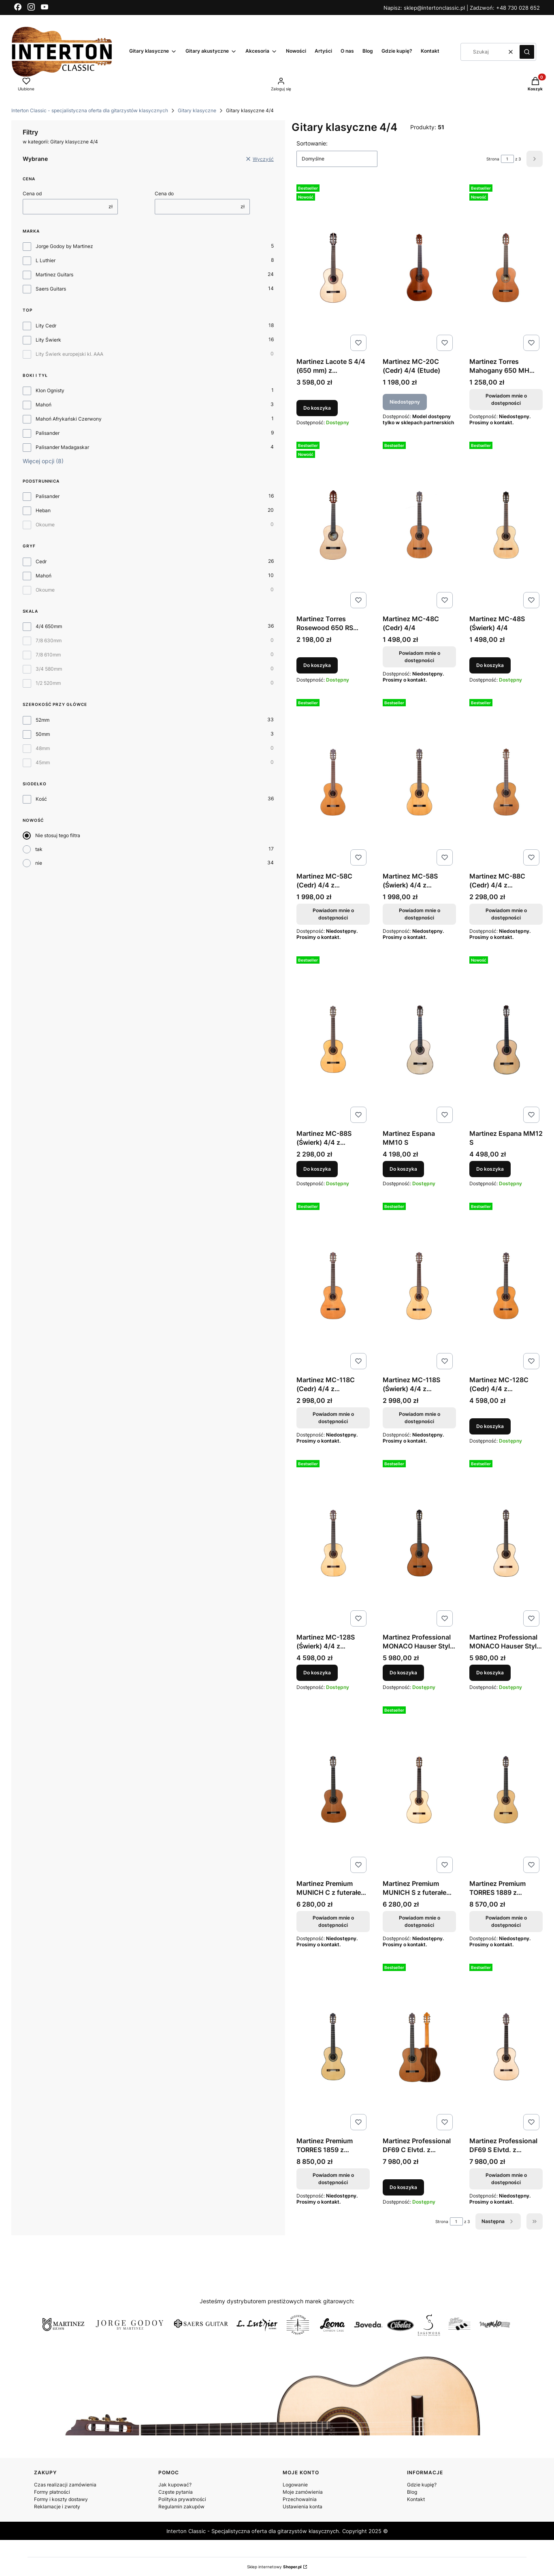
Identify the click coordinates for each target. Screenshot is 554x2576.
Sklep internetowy (274, 2566)
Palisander (48, 433)
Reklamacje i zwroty (57, 2506)
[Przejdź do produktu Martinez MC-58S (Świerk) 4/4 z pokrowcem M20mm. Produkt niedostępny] (419, 782)
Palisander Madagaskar (62, 447)
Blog (412, 2492)
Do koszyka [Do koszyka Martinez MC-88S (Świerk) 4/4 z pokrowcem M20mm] (317, 1169)
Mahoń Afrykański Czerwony (69, 419)
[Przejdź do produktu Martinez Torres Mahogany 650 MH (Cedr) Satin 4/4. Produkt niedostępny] (506, 267)
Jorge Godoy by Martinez (64, 246)
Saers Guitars (51, 289)
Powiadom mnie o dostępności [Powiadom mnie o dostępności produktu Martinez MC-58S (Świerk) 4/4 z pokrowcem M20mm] (419, 914)
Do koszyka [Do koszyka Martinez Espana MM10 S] (403, 1169)
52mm (42, 720)
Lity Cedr (46, 326)
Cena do (164, 193)
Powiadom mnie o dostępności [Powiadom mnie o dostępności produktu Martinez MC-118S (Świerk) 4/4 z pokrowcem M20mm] (419, 1417)
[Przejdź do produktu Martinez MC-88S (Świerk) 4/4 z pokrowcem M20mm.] (333, 1039)
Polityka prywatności (182, 2499)
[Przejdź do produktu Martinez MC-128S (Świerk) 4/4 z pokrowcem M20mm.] (333, 1543)
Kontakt (416, 2499)
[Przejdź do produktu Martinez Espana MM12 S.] (506, 1039)
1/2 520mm (48, 683)
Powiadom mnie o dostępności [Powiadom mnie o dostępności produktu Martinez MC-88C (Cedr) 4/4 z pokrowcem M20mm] (505, 914)
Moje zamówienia (303, 2492)
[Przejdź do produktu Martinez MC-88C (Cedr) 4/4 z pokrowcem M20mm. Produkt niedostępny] (506, 782)
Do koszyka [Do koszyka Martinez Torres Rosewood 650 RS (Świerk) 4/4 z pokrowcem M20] (317, 665)
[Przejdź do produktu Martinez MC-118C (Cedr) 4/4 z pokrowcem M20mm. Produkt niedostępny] (333, 1285)
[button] (527, 52)
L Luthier (45, 260)
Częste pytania (175, 2492)
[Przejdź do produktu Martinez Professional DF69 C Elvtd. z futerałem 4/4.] (419, 2046)
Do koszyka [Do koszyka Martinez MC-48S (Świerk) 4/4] (490, 665)
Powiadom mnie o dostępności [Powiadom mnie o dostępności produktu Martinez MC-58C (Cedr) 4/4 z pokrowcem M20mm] (333, 914)
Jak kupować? (175, 2485)
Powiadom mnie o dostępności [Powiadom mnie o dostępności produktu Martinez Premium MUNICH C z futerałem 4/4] (333, 1921)
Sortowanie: (312, 143)
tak (39, 849)
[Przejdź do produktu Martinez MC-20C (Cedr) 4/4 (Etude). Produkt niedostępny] (419, 267)
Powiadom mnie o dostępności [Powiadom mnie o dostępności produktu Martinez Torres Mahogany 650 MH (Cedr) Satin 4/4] (505, 399)
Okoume (45, 525)
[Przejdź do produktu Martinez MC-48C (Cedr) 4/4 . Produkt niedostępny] (419, 524)
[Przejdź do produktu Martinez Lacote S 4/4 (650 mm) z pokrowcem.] (333, 267)
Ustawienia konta (302, 2506)
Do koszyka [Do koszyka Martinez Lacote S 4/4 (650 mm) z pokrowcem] (317, 408)
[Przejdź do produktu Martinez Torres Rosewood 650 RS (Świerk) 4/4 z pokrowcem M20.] (333, 524)
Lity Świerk (48, 340)
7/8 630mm (49, 640)
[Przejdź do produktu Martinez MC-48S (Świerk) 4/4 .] (506, 524)
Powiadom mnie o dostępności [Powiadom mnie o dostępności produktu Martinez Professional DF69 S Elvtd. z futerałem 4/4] (505, 2178)
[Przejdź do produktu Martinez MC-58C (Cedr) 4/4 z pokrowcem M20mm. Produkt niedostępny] (333, 782)
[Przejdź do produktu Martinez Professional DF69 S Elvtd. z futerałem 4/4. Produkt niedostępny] (506, 2046)
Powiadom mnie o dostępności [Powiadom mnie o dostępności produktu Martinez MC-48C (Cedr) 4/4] (419, 656)
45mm (43, 762)
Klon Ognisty (50, 390)
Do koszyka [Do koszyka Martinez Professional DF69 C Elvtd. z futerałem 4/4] (403, 2187)
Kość (41, 799)
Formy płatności (52, 2492)
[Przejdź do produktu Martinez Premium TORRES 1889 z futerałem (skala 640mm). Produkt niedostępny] (506, 1789)
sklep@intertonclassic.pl (435, 7)
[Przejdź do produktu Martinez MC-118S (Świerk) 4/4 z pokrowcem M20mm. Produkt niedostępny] (419, 1285)
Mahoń (43, 405)
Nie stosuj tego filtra (57, 835)
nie (38, 863)
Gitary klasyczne (197, 110)
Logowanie (295, 2485)
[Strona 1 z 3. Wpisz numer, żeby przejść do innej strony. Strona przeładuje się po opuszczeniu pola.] (507, 159)
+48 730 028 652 (518, 7)
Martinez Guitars (54, 274)
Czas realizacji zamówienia (65, 2485)
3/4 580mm (49, 669)
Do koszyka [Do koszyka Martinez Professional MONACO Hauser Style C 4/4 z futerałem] (403, 1673)
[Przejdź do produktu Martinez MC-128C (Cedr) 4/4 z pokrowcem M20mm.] (506, 1285)
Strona (492, 158)
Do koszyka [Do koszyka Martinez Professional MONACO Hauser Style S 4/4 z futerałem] (490, 1673)
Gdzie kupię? (422, 2485)
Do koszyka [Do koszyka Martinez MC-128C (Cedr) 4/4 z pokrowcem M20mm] (490, 1426)
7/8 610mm (48, 655)
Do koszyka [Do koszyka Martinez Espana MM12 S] (490, 1169)
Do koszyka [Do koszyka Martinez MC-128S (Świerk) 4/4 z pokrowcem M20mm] (317, 1673)
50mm (43, 734)
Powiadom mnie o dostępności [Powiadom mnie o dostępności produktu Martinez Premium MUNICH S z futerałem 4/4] (419, 1921)
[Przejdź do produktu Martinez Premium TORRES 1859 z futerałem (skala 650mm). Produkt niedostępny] (333, 2046)
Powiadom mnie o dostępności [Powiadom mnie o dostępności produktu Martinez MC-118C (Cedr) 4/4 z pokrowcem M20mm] (333, 1417)
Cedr (41, 561)
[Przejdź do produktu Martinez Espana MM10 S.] (419, 1039)
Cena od (32, 193)
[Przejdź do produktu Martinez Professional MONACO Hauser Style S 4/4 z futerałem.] (506, 1543)
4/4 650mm (49, 626)
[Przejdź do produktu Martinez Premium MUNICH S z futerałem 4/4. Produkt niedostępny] (419, 1789)
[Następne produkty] (498, 2221)
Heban (43, 510)
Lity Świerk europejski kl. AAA (69, 354)
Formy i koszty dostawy (61, 2499)
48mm (43, 748)
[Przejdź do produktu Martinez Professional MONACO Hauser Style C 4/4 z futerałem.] (419, 1543)
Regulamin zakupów (181, 2506)
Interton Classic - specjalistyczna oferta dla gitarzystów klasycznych (89, 110)
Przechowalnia (300, 2499)
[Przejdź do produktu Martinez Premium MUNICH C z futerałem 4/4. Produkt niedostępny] (333, 1789)
